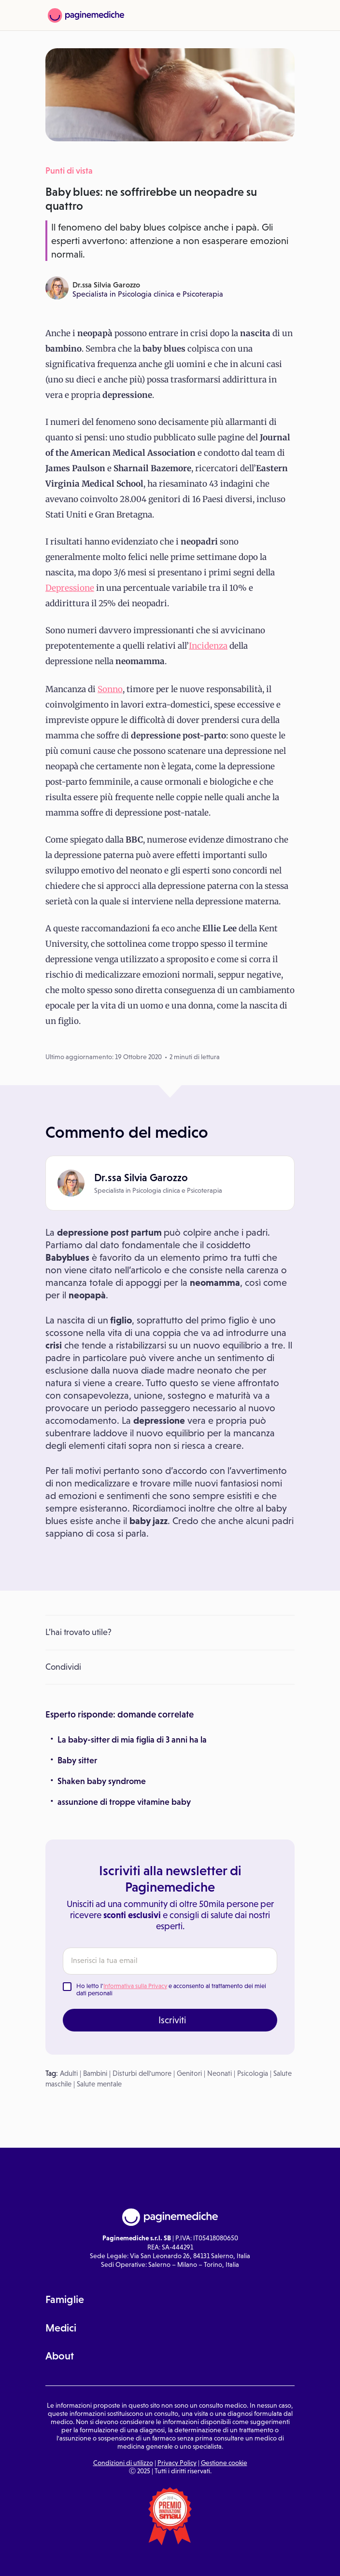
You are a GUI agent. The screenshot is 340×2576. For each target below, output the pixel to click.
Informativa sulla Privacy (135, 1986)
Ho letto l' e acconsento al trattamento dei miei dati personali (171, 1989)
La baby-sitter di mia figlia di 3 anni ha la (132, 1740)
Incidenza (208, 646)
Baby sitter (77, 1760)
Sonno (110, 689)
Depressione (69, 588)
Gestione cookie (224, 2462)
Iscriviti (172, 2020)
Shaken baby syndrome (101, 1781)
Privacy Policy (177, 2463)
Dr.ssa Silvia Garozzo (106, 284)
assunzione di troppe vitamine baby (124, 1802)
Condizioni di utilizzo (123, 2463)
